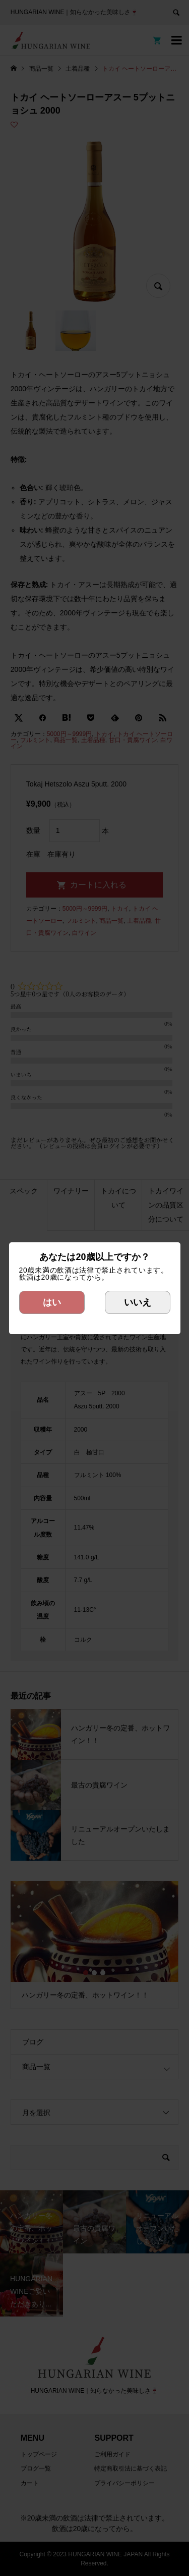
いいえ (137, 1302)
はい (52, 1302)
